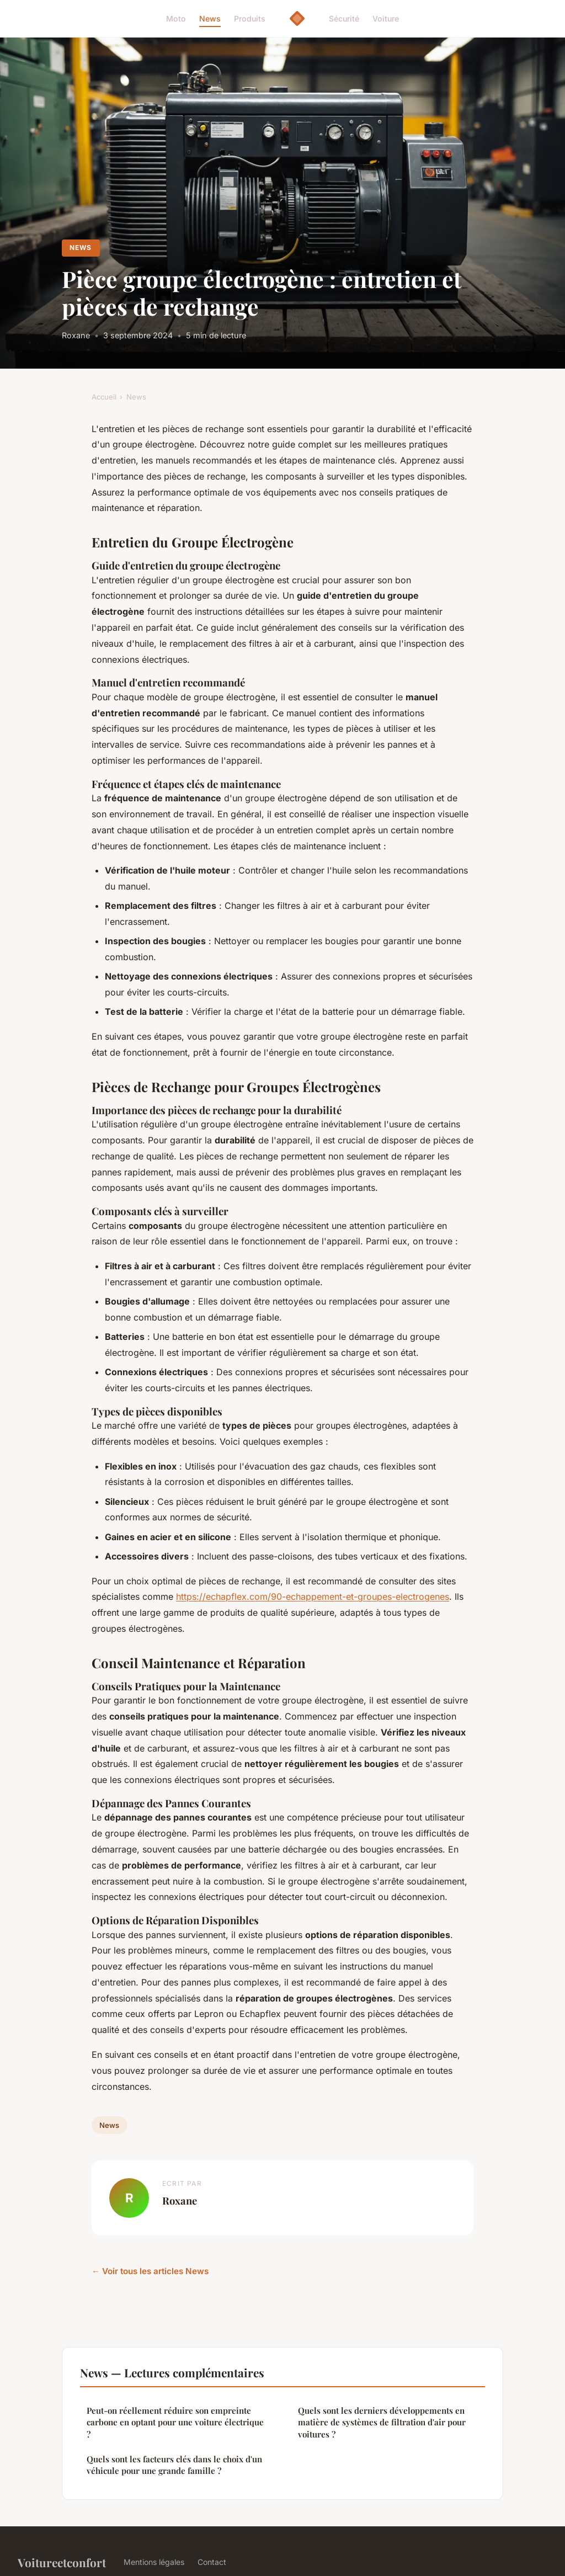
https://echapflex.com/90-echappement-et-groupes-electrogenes (312, 1596)
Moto (176, 18)
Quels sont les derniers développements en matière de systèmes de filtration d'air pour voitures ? (382, 2422)
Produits (249, 18)
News (210, 18)
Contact (212, 2562)
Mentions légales (154, 2562)
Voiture (385, 18)
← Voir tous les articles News (150, 2271)
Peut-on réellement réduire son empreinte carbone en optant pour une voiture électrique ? (175, 2422)
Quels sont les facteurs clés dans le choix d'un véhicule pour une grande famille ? (174, 2464)
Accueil (104, 396)
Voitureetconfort (62, 2562)
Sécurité (344, 18)
